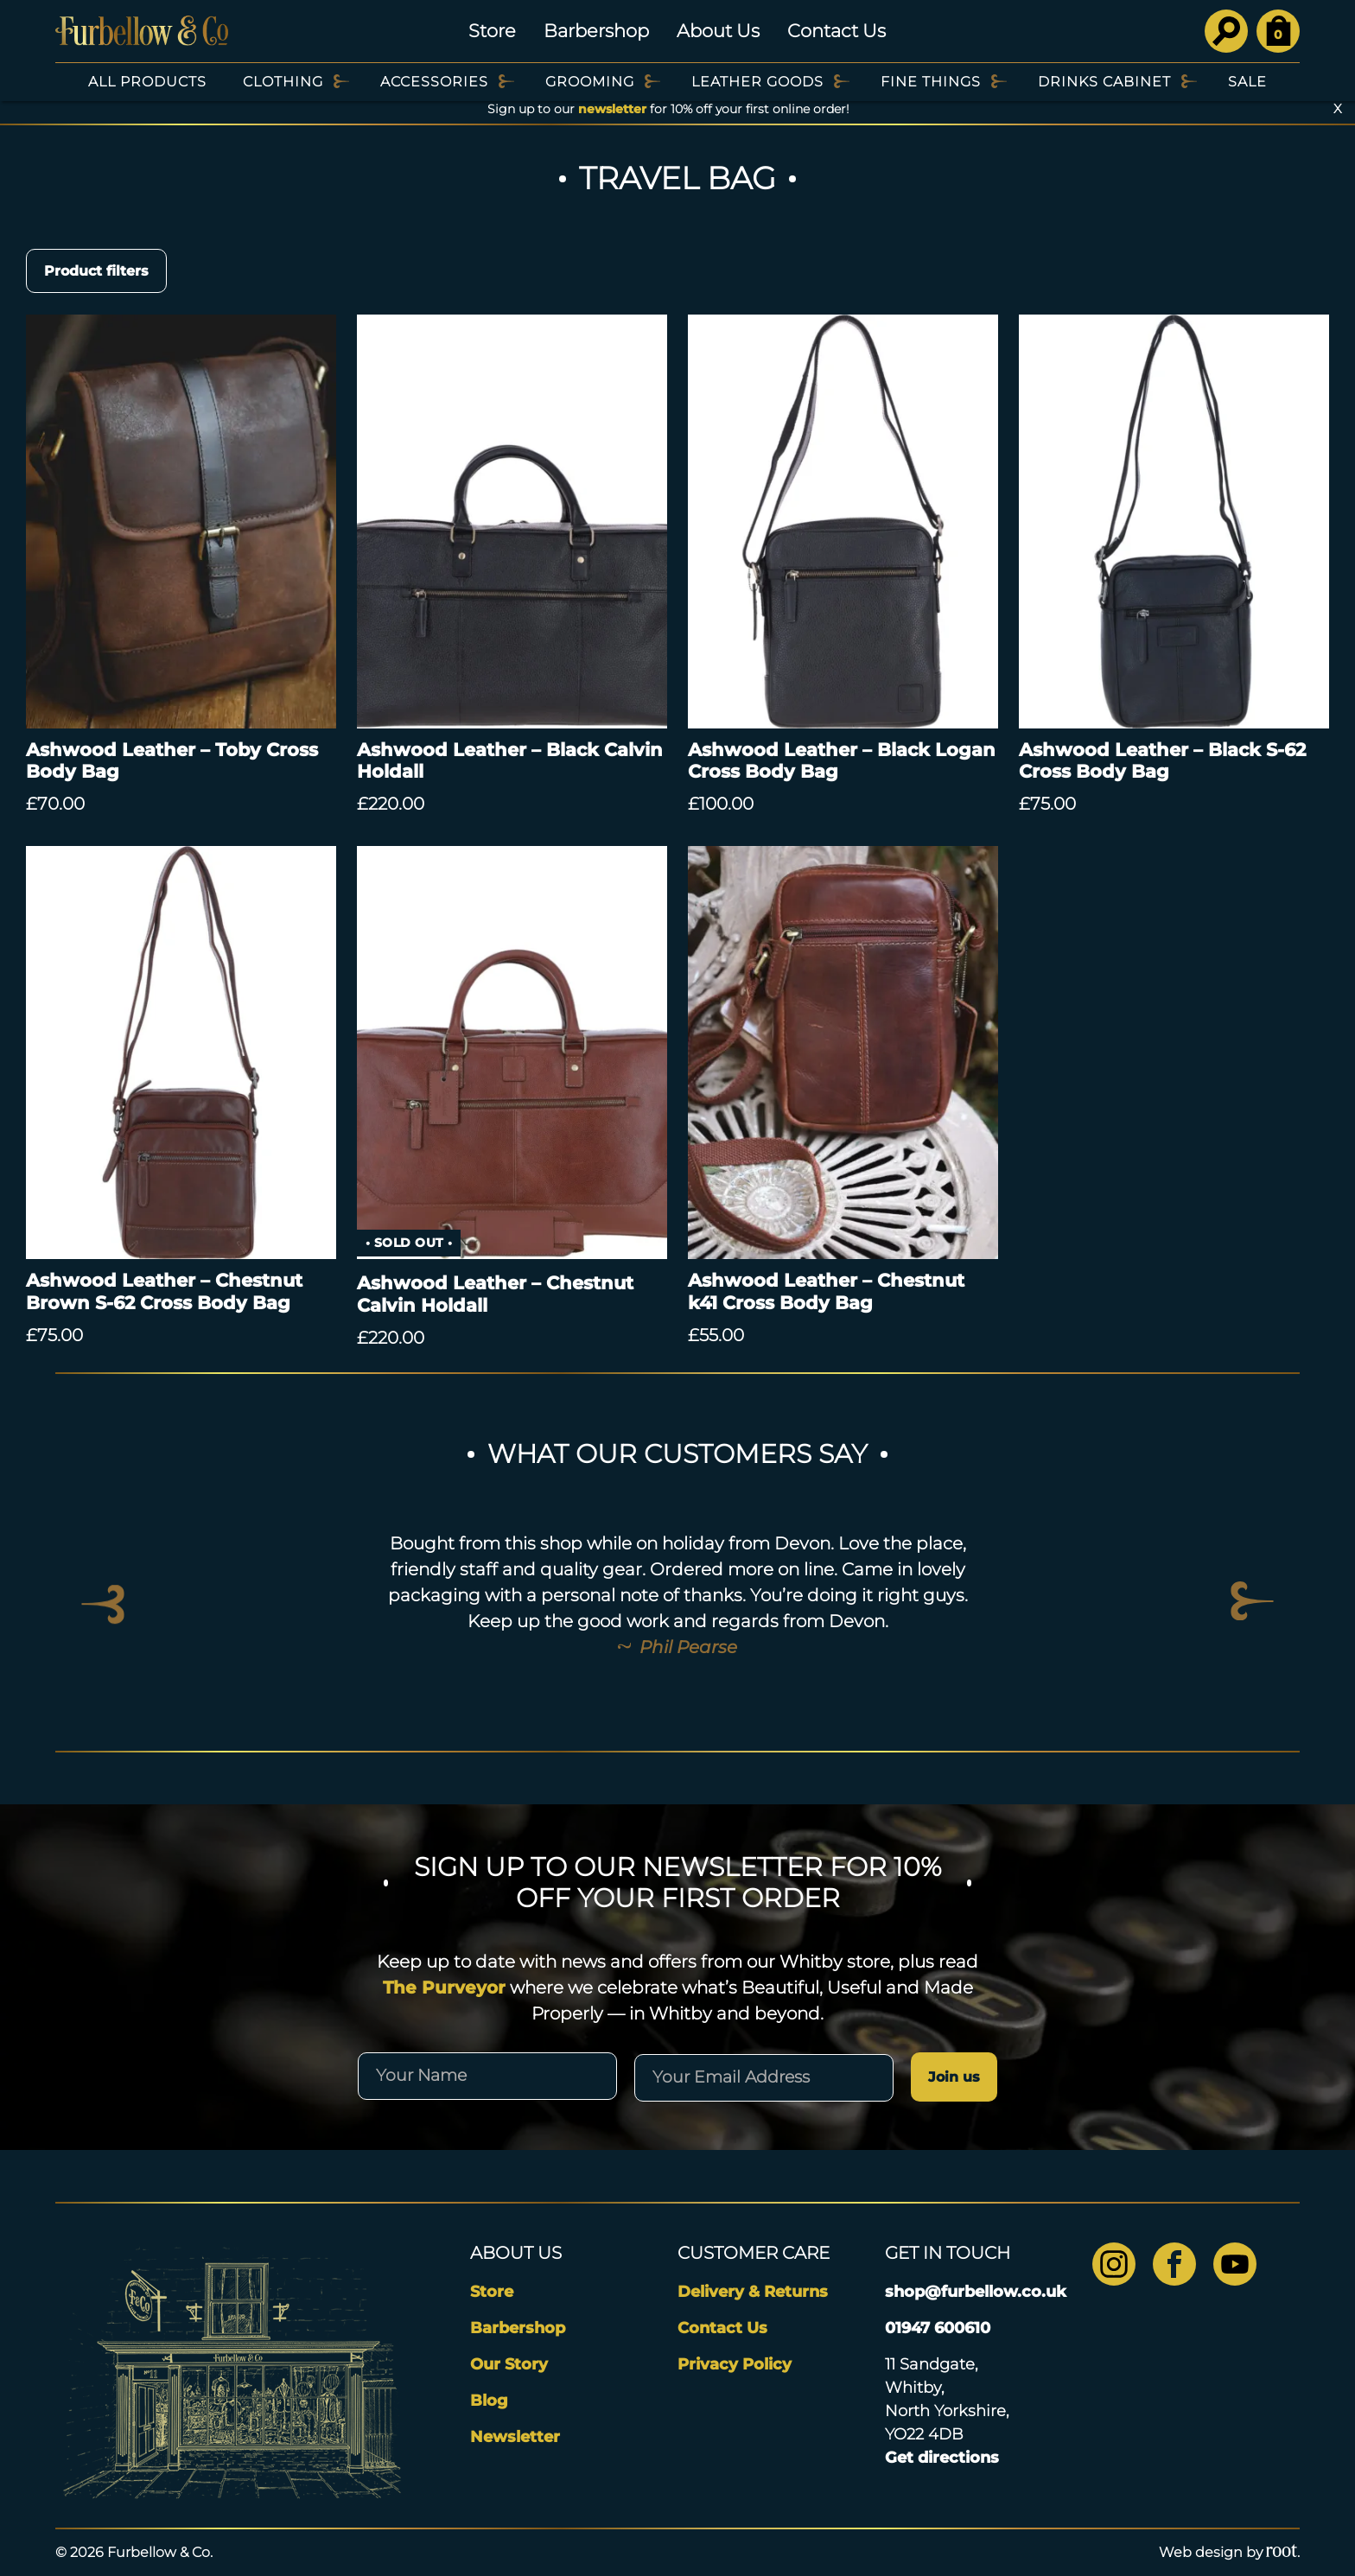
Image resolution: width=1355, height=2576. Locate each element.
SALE (1247, 81)
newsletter (612, 109)
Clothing (283, 81)
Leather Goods (757, 81)
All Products (147, 81)
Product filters (96, 271)
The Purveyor (444, 1987)
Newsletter (515, 2436)
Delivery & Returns (753, 2291)
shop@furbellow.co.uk (975, 2291)
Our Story (509, 2364)
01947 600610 (937, 2327)
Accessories (434, 81)
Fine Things (931, 81)
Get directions (942, 2457)
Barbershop (596, 30)
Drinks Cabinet (1104, 81)
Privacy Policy (735, 2364)
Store (492, 30)
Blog (489, 2400)
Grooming (589, 81)
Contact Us (836, 30)
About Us (718, 30)
